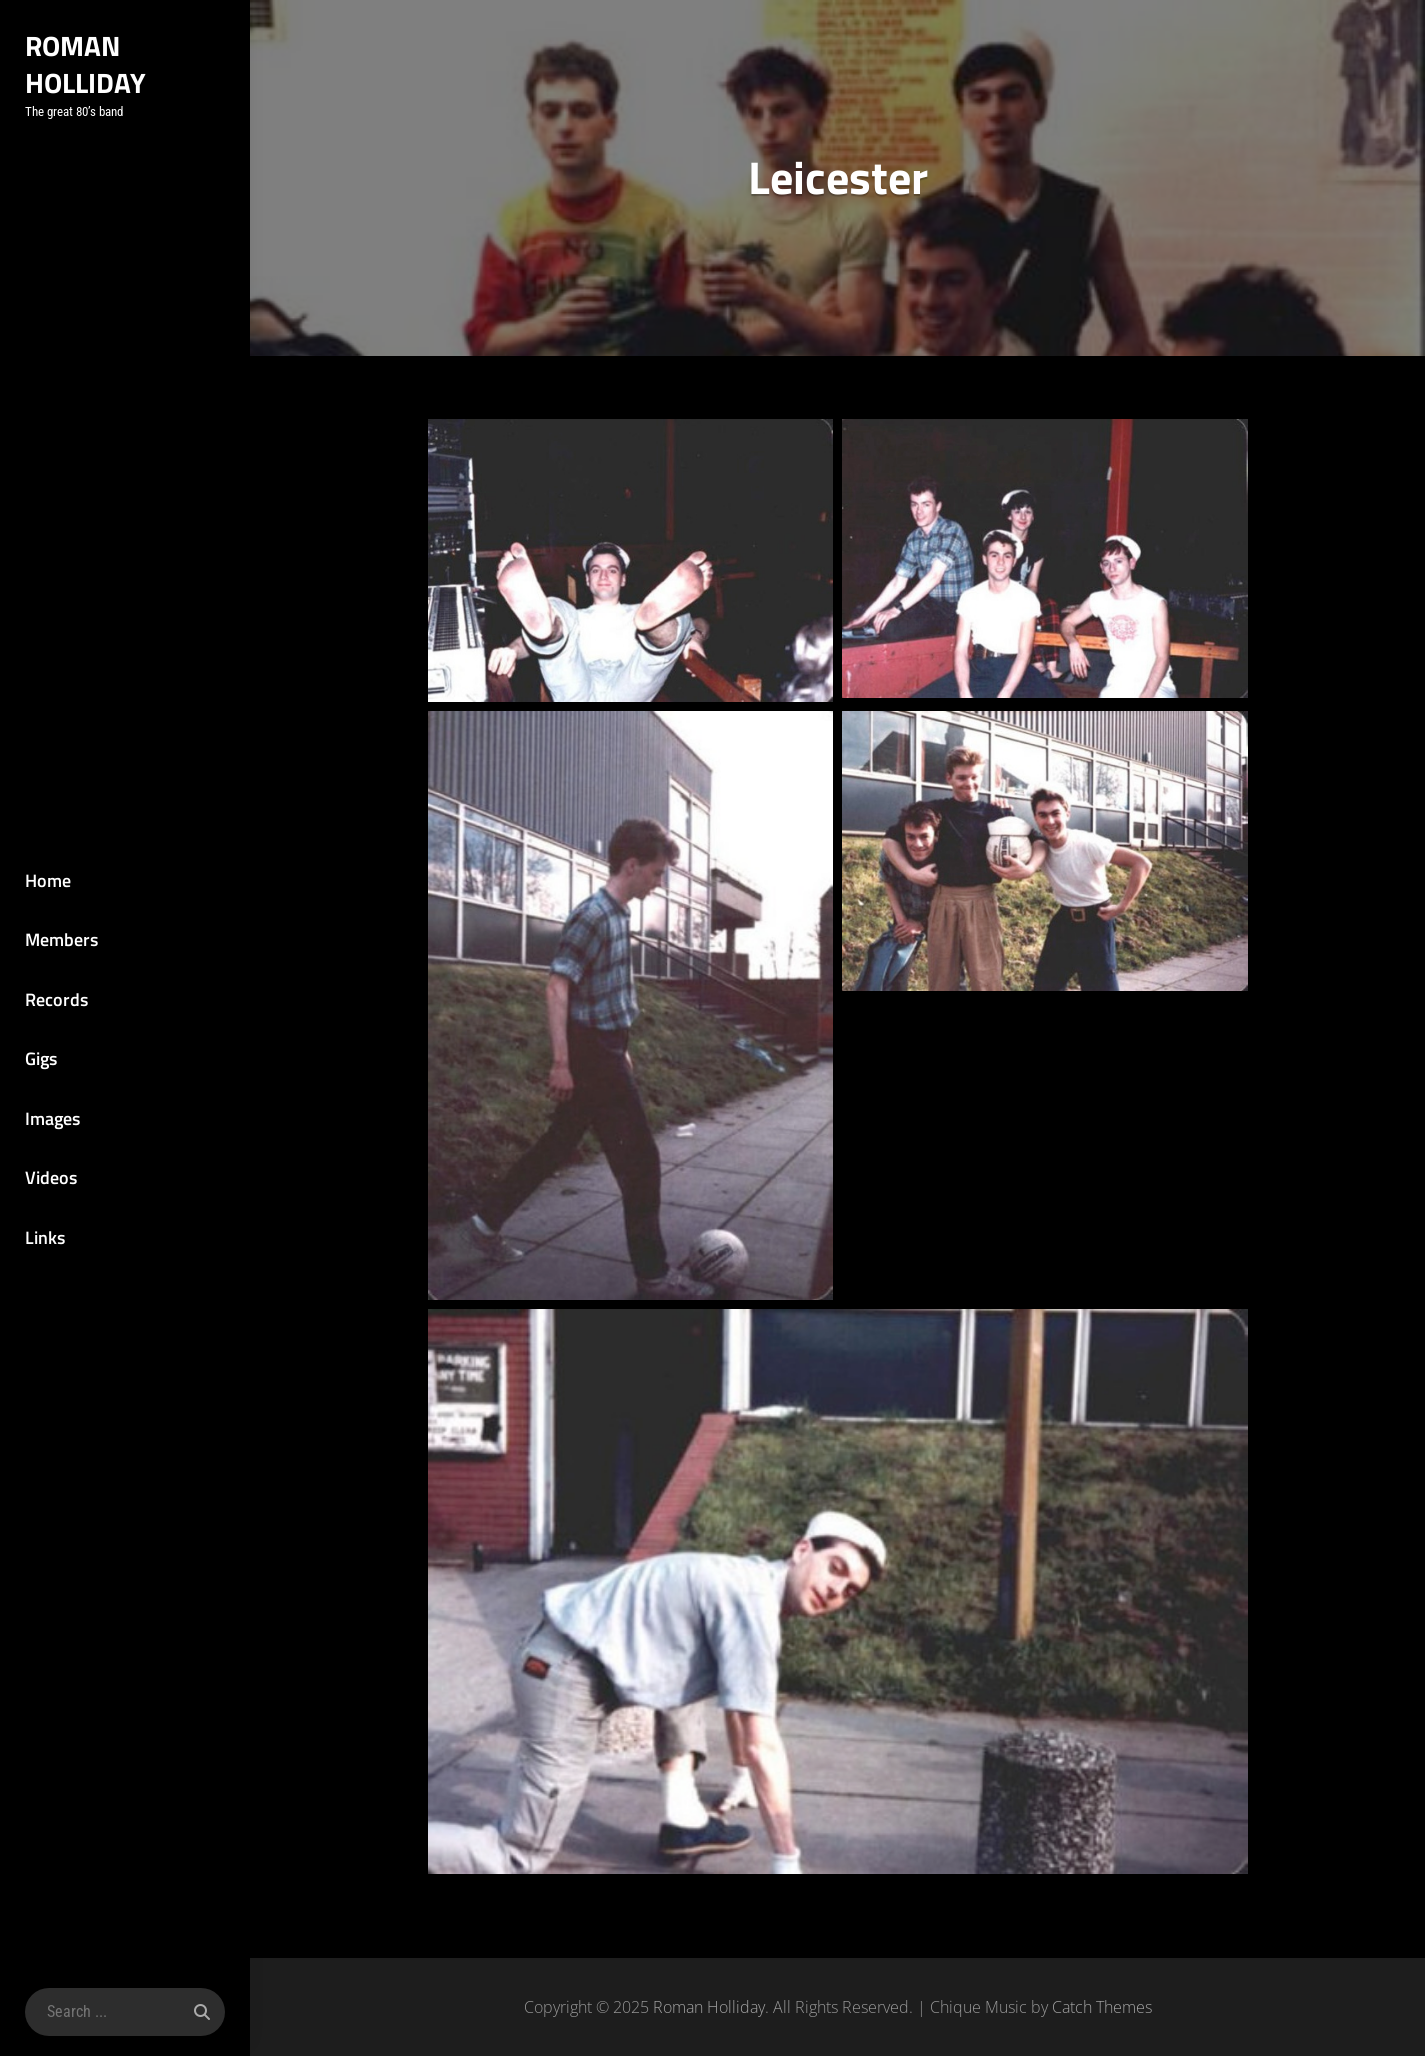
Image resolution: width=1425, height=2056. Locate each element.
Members (61, 939)
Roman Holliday (85, 64)
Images (52, 1118)
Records (56, 999)
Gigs (41, 1058)
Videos (51, 1177)
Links (45, 1237)
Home (48, 880)
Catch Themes (1102, 2007)
